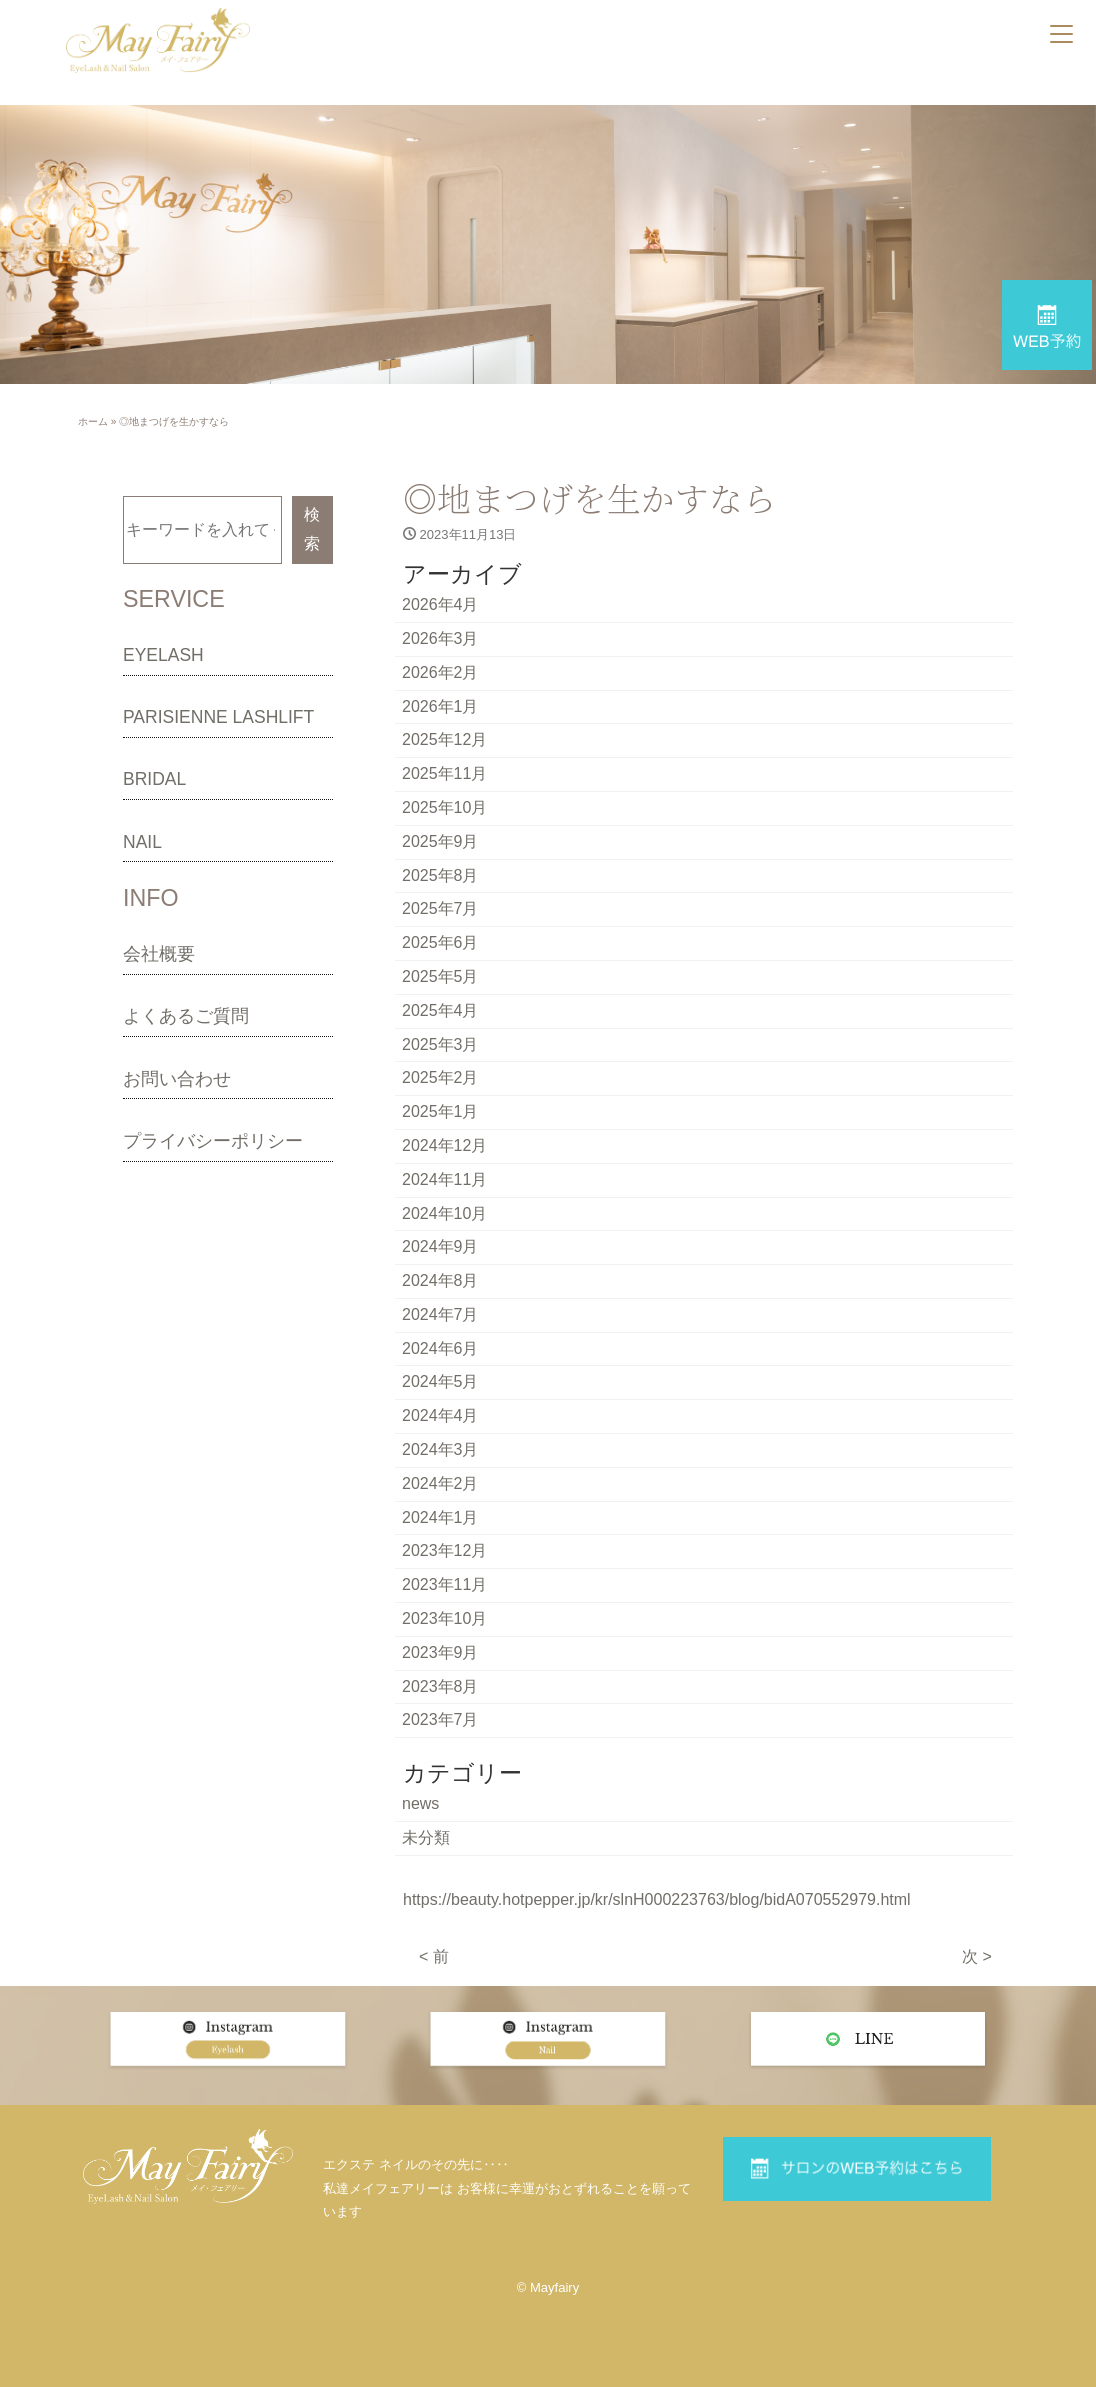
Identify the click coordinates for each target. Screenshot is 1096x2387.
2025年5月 (440, 976)
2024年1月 (440, 1517)
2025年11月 (444, 773)
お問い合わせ (177, 1079)
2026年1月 (440, 706)
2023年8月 (440, 1686)
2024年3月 (440, 1449)
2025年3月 (440, 1044)
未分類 (426, 1837)
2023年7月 (440, 1719)
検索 (312, 529)
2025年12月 (444, 739)
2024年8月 (440, 1280)
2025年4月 (440, 1010)
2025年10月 (444, 807)
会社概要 (159, 954)
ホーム (93, 421)
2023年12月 (444, 1550)
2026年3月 (440, 638)
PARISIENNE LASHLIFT (218, 717)
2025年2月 (440, 1077)
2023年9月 (440, 1652)
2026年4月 (440, 604)
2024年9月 (440, 1246)
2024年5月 (440, 1381)
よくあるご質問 (186, 1016)
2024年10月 (444, 1213)
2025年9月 (440, 841)
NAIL (142, 842)
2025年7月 (440, 908)
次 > (977, 1956)
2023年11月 (444, 1584)
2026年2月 (440, 672)
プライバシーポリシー (213, 1141)
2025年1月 (440, 1111)
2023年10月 (444, 1618)
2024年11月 (444, 1179)
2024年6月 (440, 1348)
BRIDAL (154, 779)
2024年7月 (440, 1314)
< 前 (434, 1956)
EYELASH (163, 655)
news (420, 1803)
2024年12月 (444, 1145)
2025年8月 (440, 875)
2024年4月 (440, 1415)
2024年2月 (440, 1483)
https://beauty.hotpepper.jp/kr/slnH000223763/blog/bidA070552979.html (657, 1899)
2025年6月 (440, 942)
